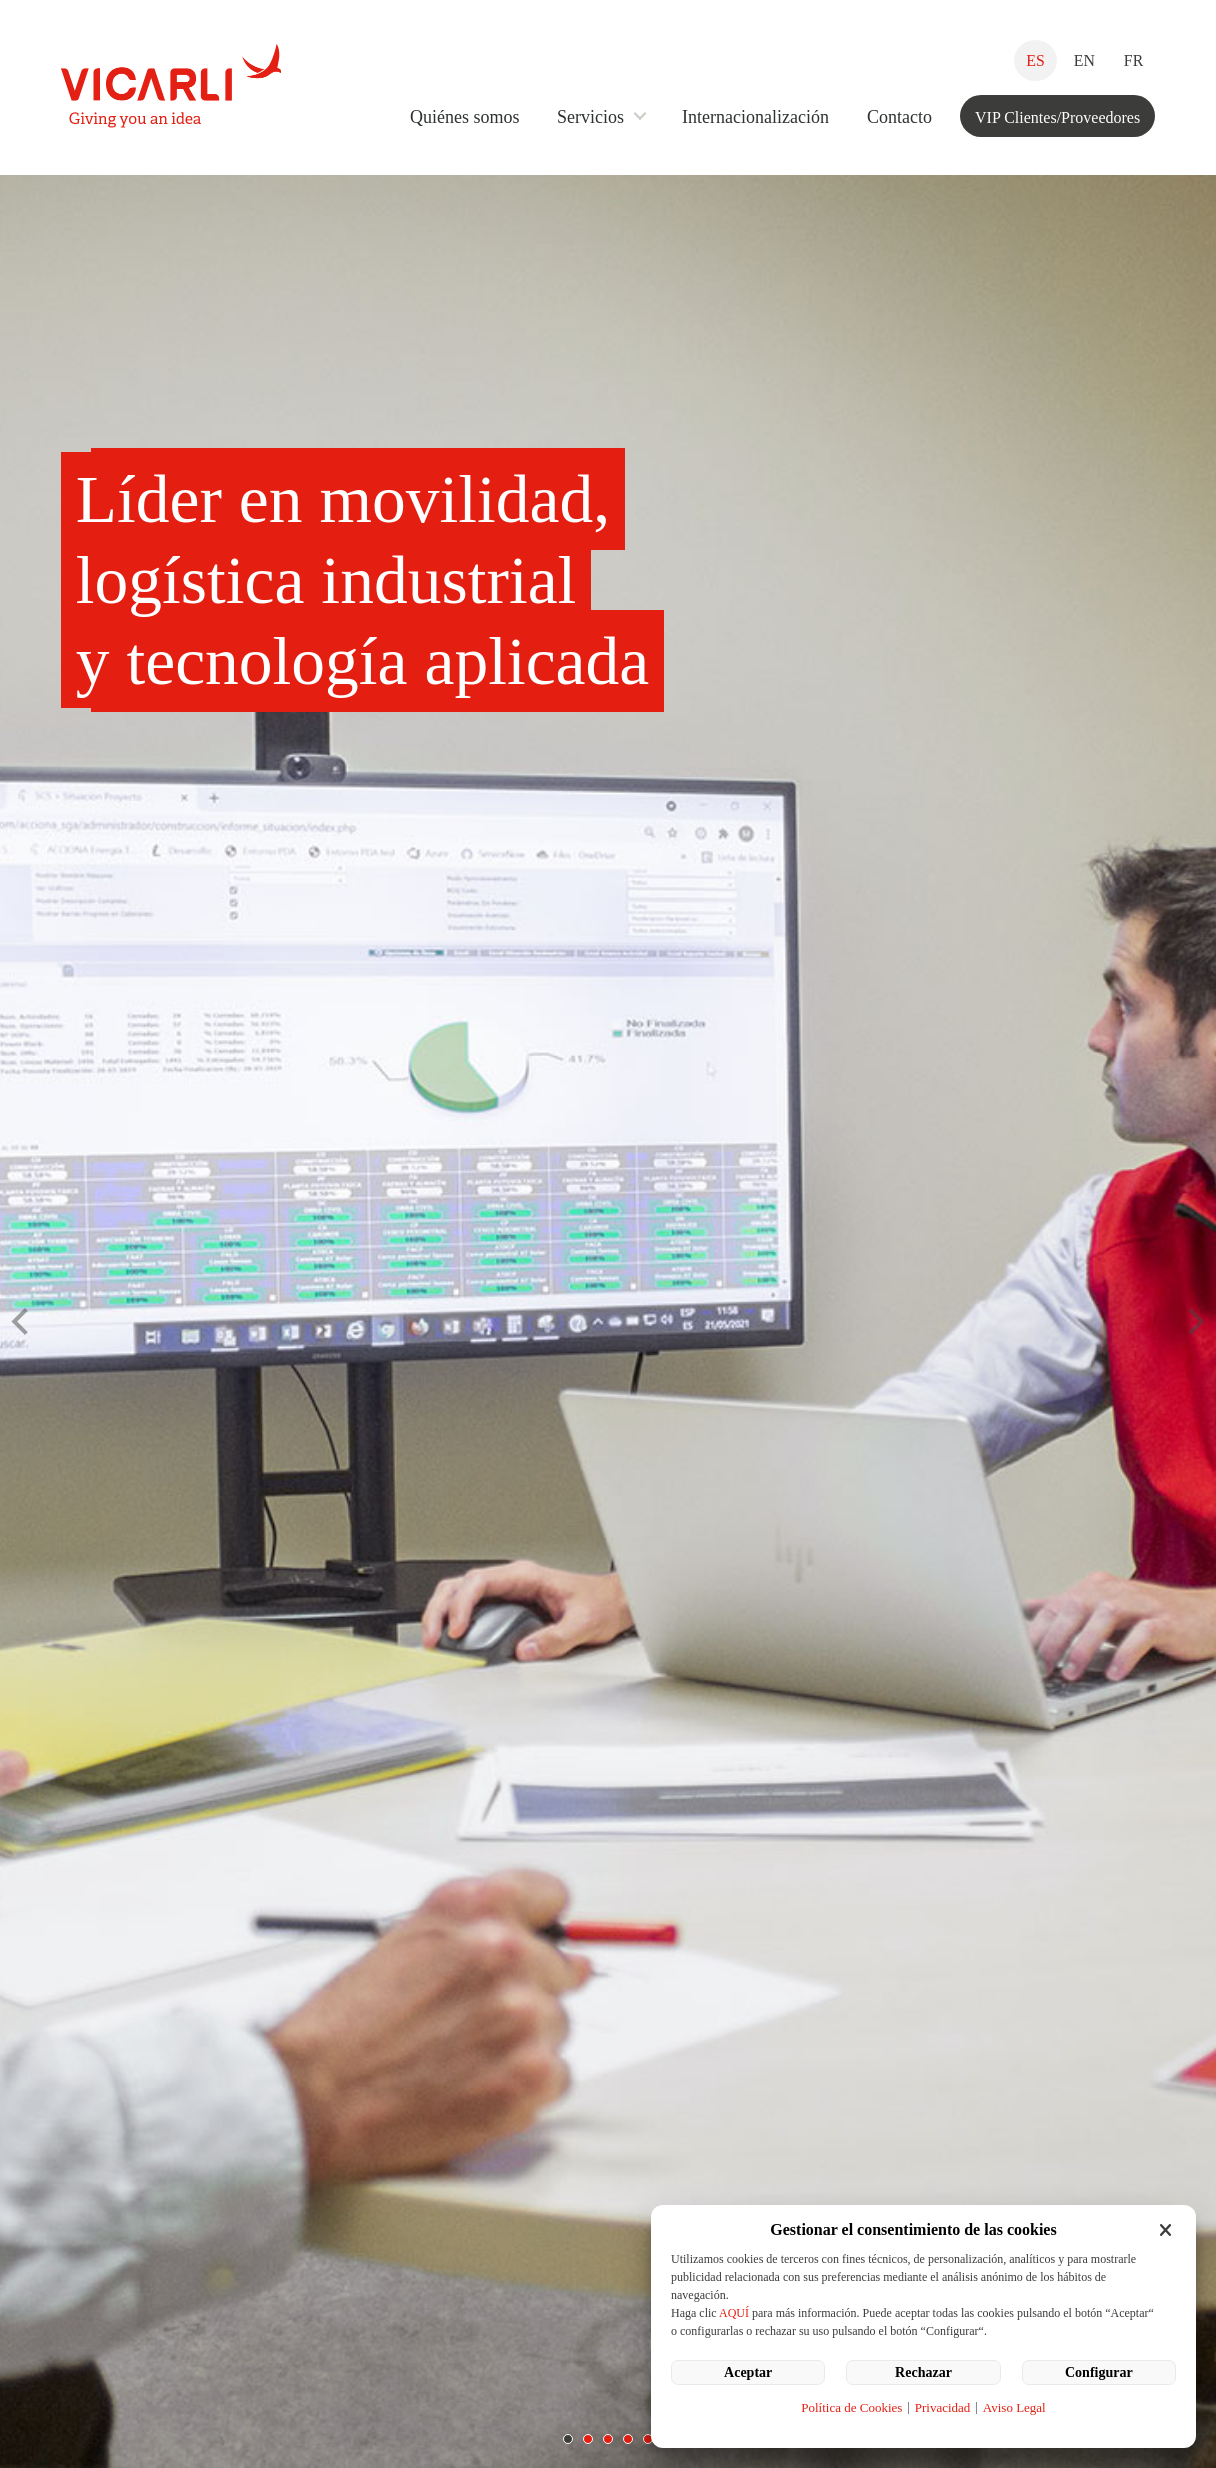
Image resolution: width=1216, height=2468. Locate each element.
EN (1084, 60)
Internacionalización (755, 117)
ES (1035, 60)
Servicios (590, 117)
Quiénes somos (465, 117)
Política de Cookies (851, 2407)
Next (1190, 1322)
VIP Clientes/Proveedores (1057, 117)
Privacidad (943, 2407)
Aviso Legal (1014, 2407)
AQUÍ (734, 2313)
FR (1133, 60)
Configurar (1099, 2372)
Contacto (899, 117)
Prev (26, 1322)
